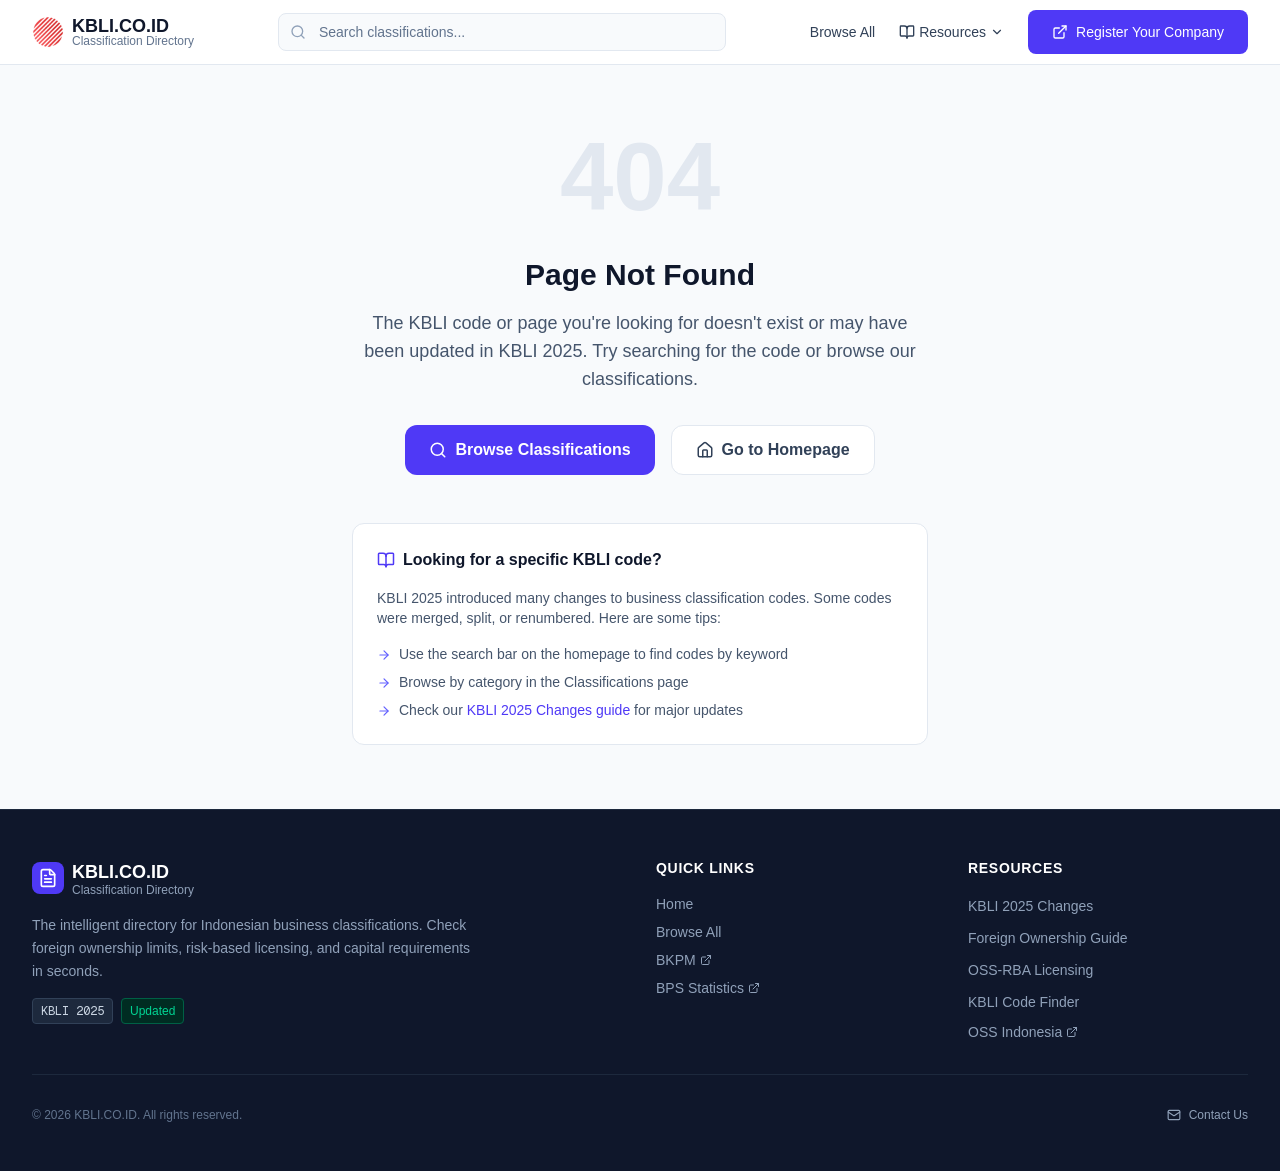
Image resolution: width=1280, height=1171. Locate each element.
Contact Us (1207, 1115)
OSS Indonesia (1023, 1032)
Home (674, 904)
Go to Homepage (773, 450)
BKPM (684, 960)
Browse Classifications (529, 450)
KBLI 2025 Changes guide (548, 710)
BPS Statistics (708, 988)
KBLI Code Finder (1023, 1002)
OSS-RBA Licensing (1030, 970)
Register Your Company (1138, 32)
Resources (951, 32)
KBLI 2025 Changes (1030, 906)
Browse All (842, 32)
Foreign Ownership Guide (1048, 938)
